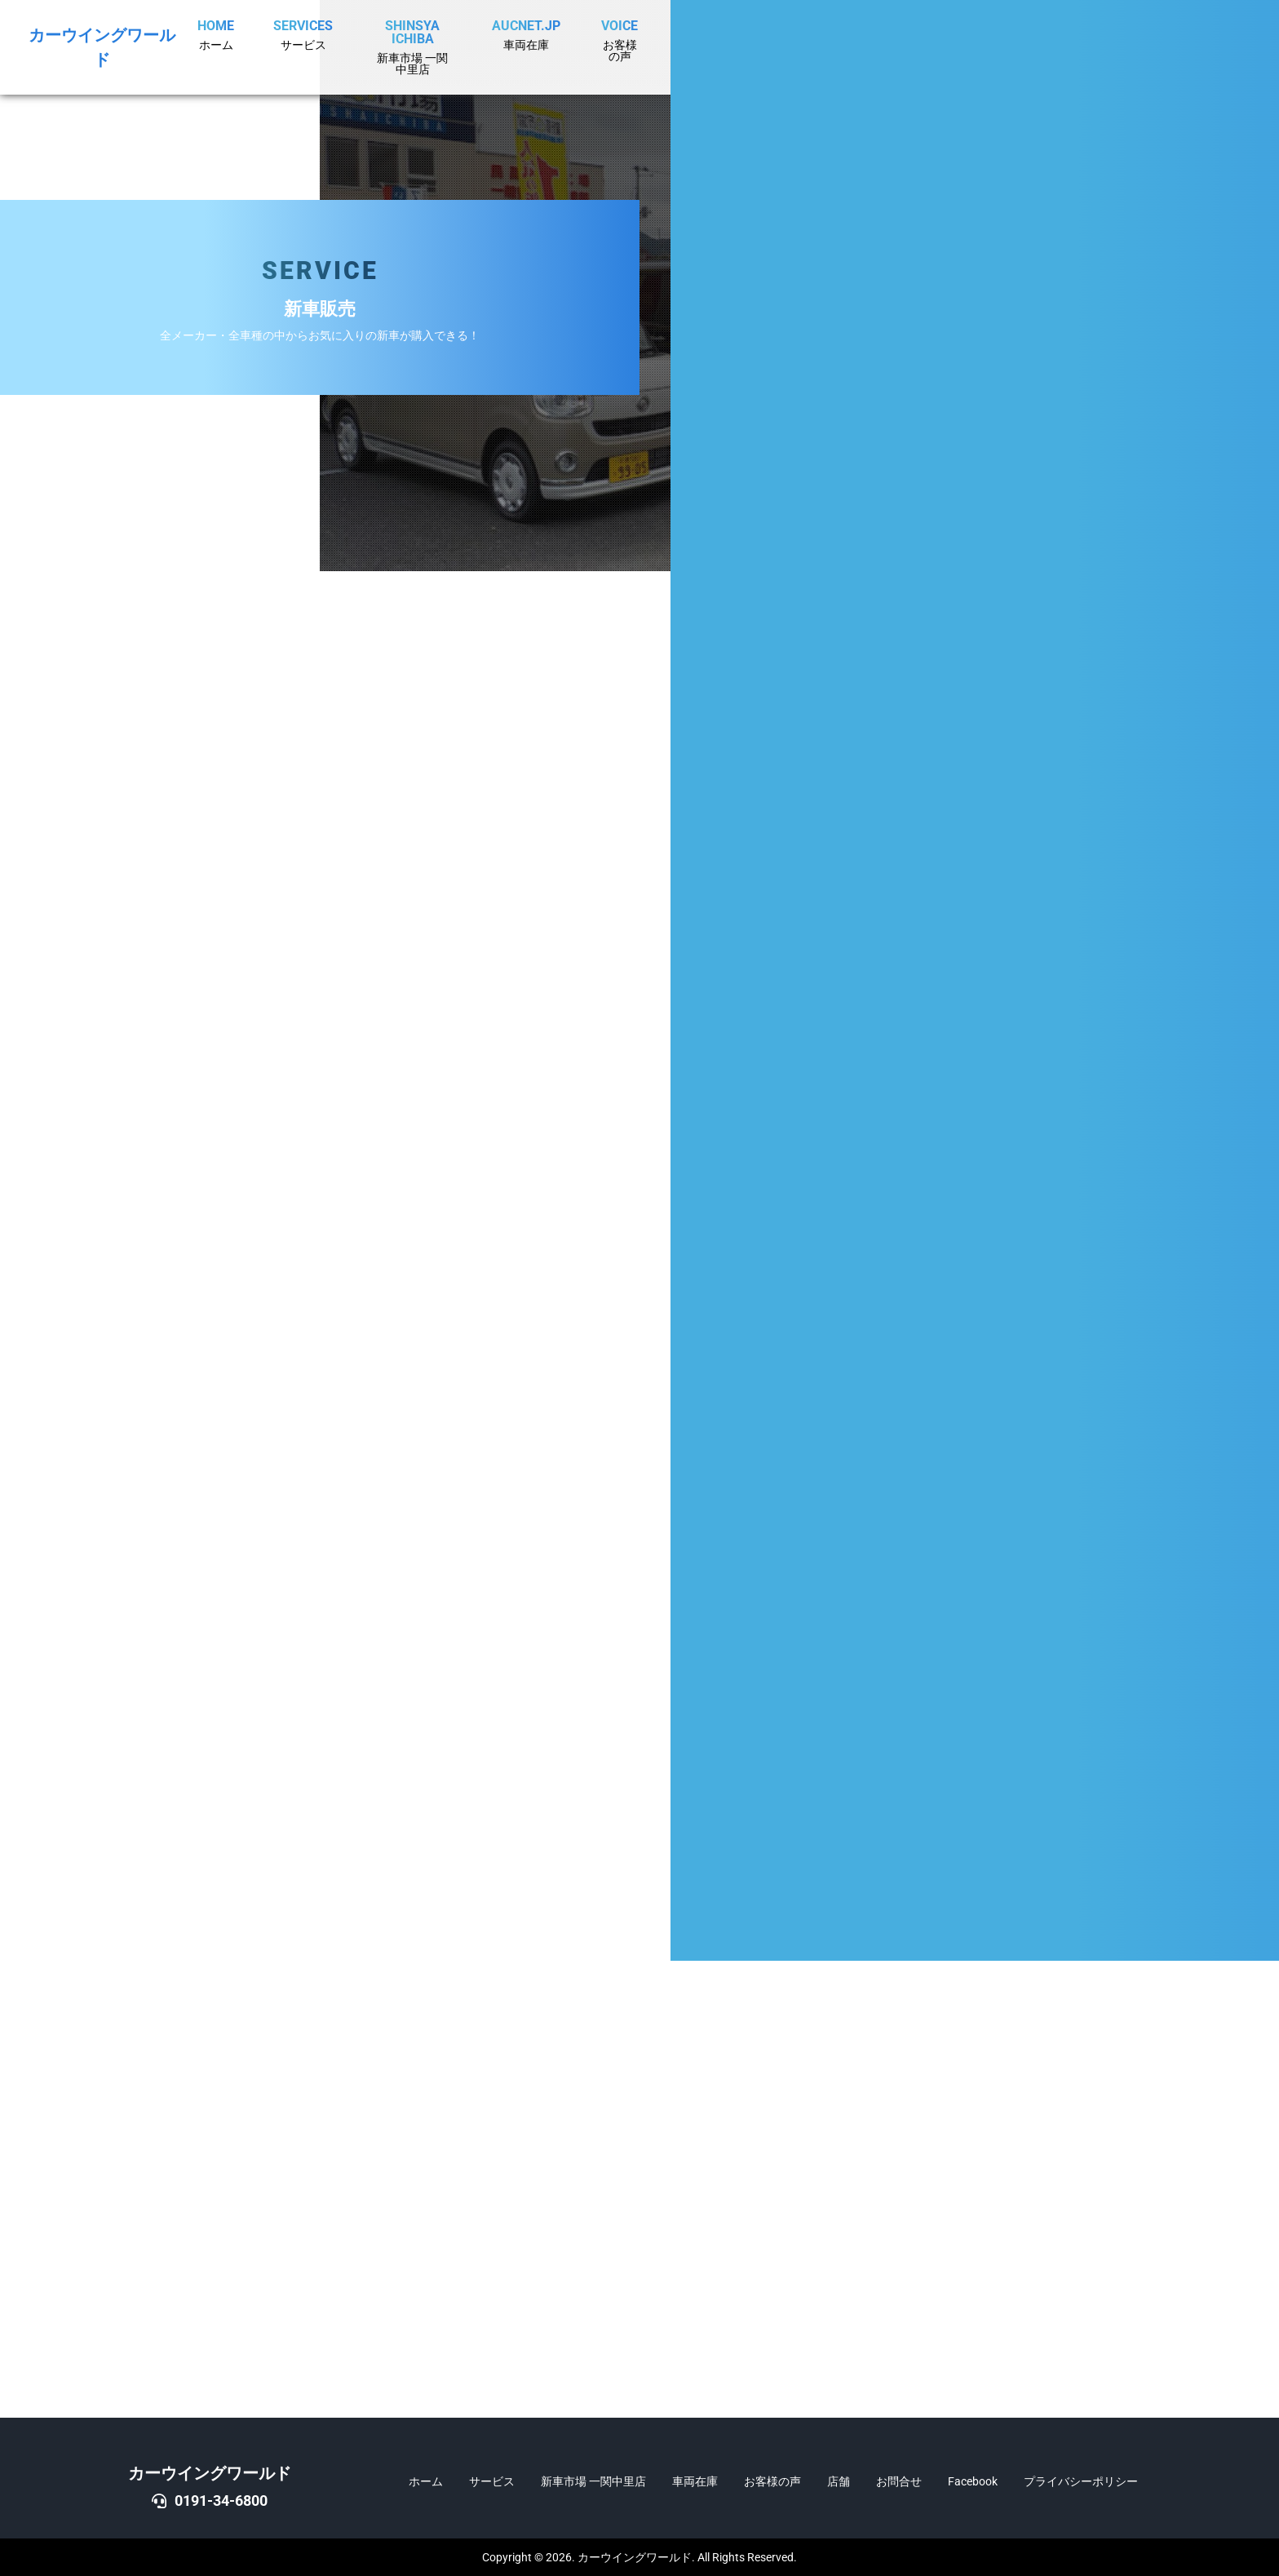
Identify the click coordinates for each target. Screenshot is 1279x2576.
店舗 (838, 2481)
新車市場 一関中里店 (593, 2481)
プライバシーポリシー (1081, 2481)
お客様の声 (772, 2481)
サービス (492, 2481)
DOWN (1234, 1333)
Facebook (973, 2481)
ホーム (426, 2481)
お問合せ (899, 2481)
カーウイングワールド (209, 2473)
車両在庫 (695, 2481)
